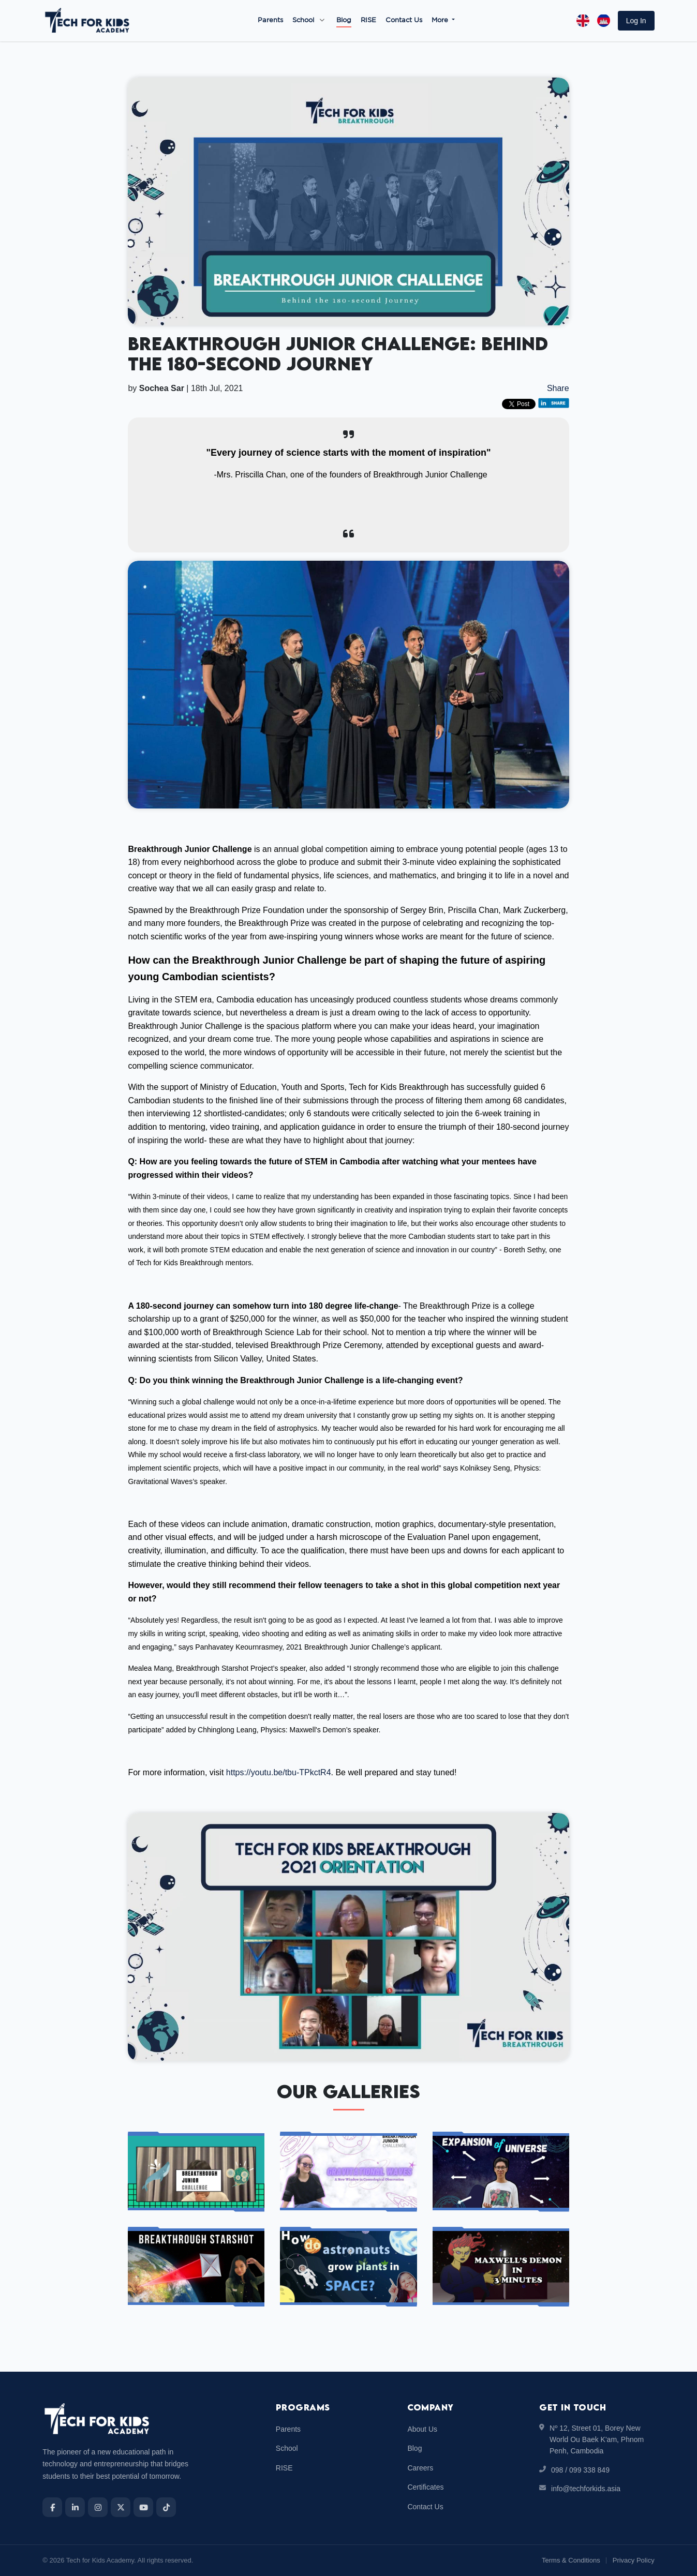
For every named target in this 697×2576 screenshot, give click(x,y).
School (303, 20)
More (441, 20)
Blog (343, 20)
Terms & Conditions (571, 2560)
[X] (120, 2507)
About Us (422, 2429)
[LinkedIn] (75, 2507)
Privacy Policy (634, 2560)
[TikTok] (166, 2507)
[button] (636, 21)
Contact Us (403, 20)
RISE (368, 20)
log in (636, 21)
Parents (270, 20)
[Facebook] (52, 2507)
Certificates (425, 2487)
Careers (420, 2468)
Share (558, 388)
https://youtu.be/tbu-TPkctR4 (278, 1772)
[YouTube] (143, 2507)
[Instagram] (98, 2507)
